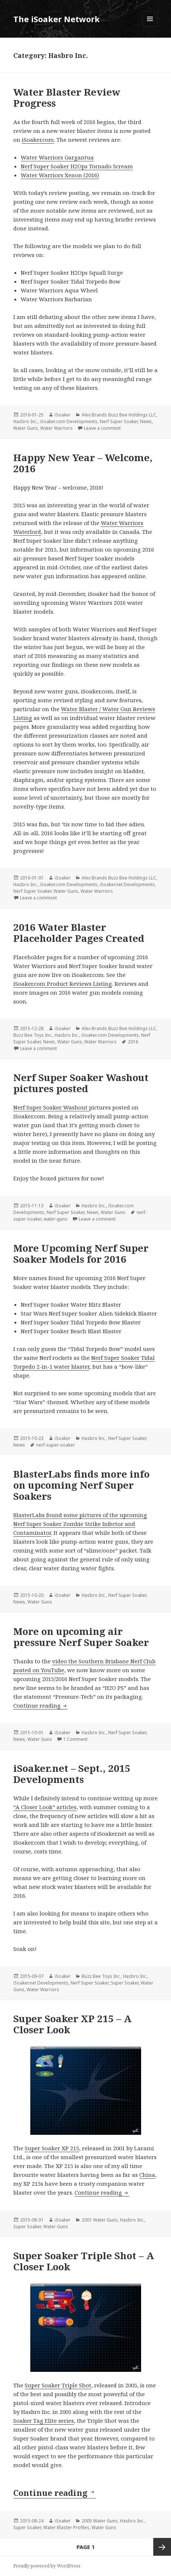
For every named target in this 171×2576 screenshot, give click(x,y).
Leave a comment (102, 428)
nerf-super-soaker (55, 1445)
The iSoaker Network (56, 18)
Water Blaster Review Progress (66, 97)
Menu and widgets (150, 26)
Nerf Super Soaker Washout (51, 1107)
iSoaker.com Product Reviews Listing (62, 983)
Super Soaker (124, 1983)
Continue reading (40, 1705)
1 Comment (75, 1739)
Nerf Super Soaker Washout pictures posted (80, 1083)
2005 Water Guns (100, 2521)
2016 (133, 1042)
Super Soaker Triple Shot (58, 2385)
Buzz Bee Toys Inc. (32, 1035)
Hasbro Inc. (25, 421)
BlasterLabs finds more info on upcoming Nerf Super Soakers (81, 1485)
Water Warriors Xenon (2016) (60, 175)
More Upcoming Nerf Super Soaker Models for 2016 (80, 1253)
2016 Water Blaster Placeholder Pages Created (78, 932)
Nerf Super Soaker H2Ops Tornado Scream (77, 166)
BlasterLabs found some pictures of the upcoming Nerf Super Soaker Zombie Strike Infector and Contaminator (80, 1523)
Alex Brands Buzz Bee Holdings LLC (119, 415)
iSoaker (63, 415)
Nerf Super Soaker (119, 421)
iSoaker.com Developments (69, 421)
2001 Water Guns (100, 2220)
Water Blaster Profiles (66, 2527)
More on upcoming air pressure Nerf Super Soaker (81, 1637)
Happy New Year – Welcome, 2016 (83, 463)
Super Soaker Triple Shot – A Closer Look (83, 2261)
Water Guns (25, 428)
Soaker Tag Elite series (43, 2420)
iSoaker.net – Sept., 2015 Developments (71, 1774)
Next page (162, 2547)
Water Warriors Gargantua (57, 157)
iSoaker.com (38, 139)
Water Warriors (56, 428)
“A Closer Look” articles (44, 1807)
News (146, 421)
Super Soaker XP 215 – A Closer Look (72, 2024)
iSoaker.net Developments (127, 884)
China (147, 2174)
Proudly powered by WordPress (47, 2566)
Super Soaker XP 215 (52, 2148)
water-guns (56, 1219)
